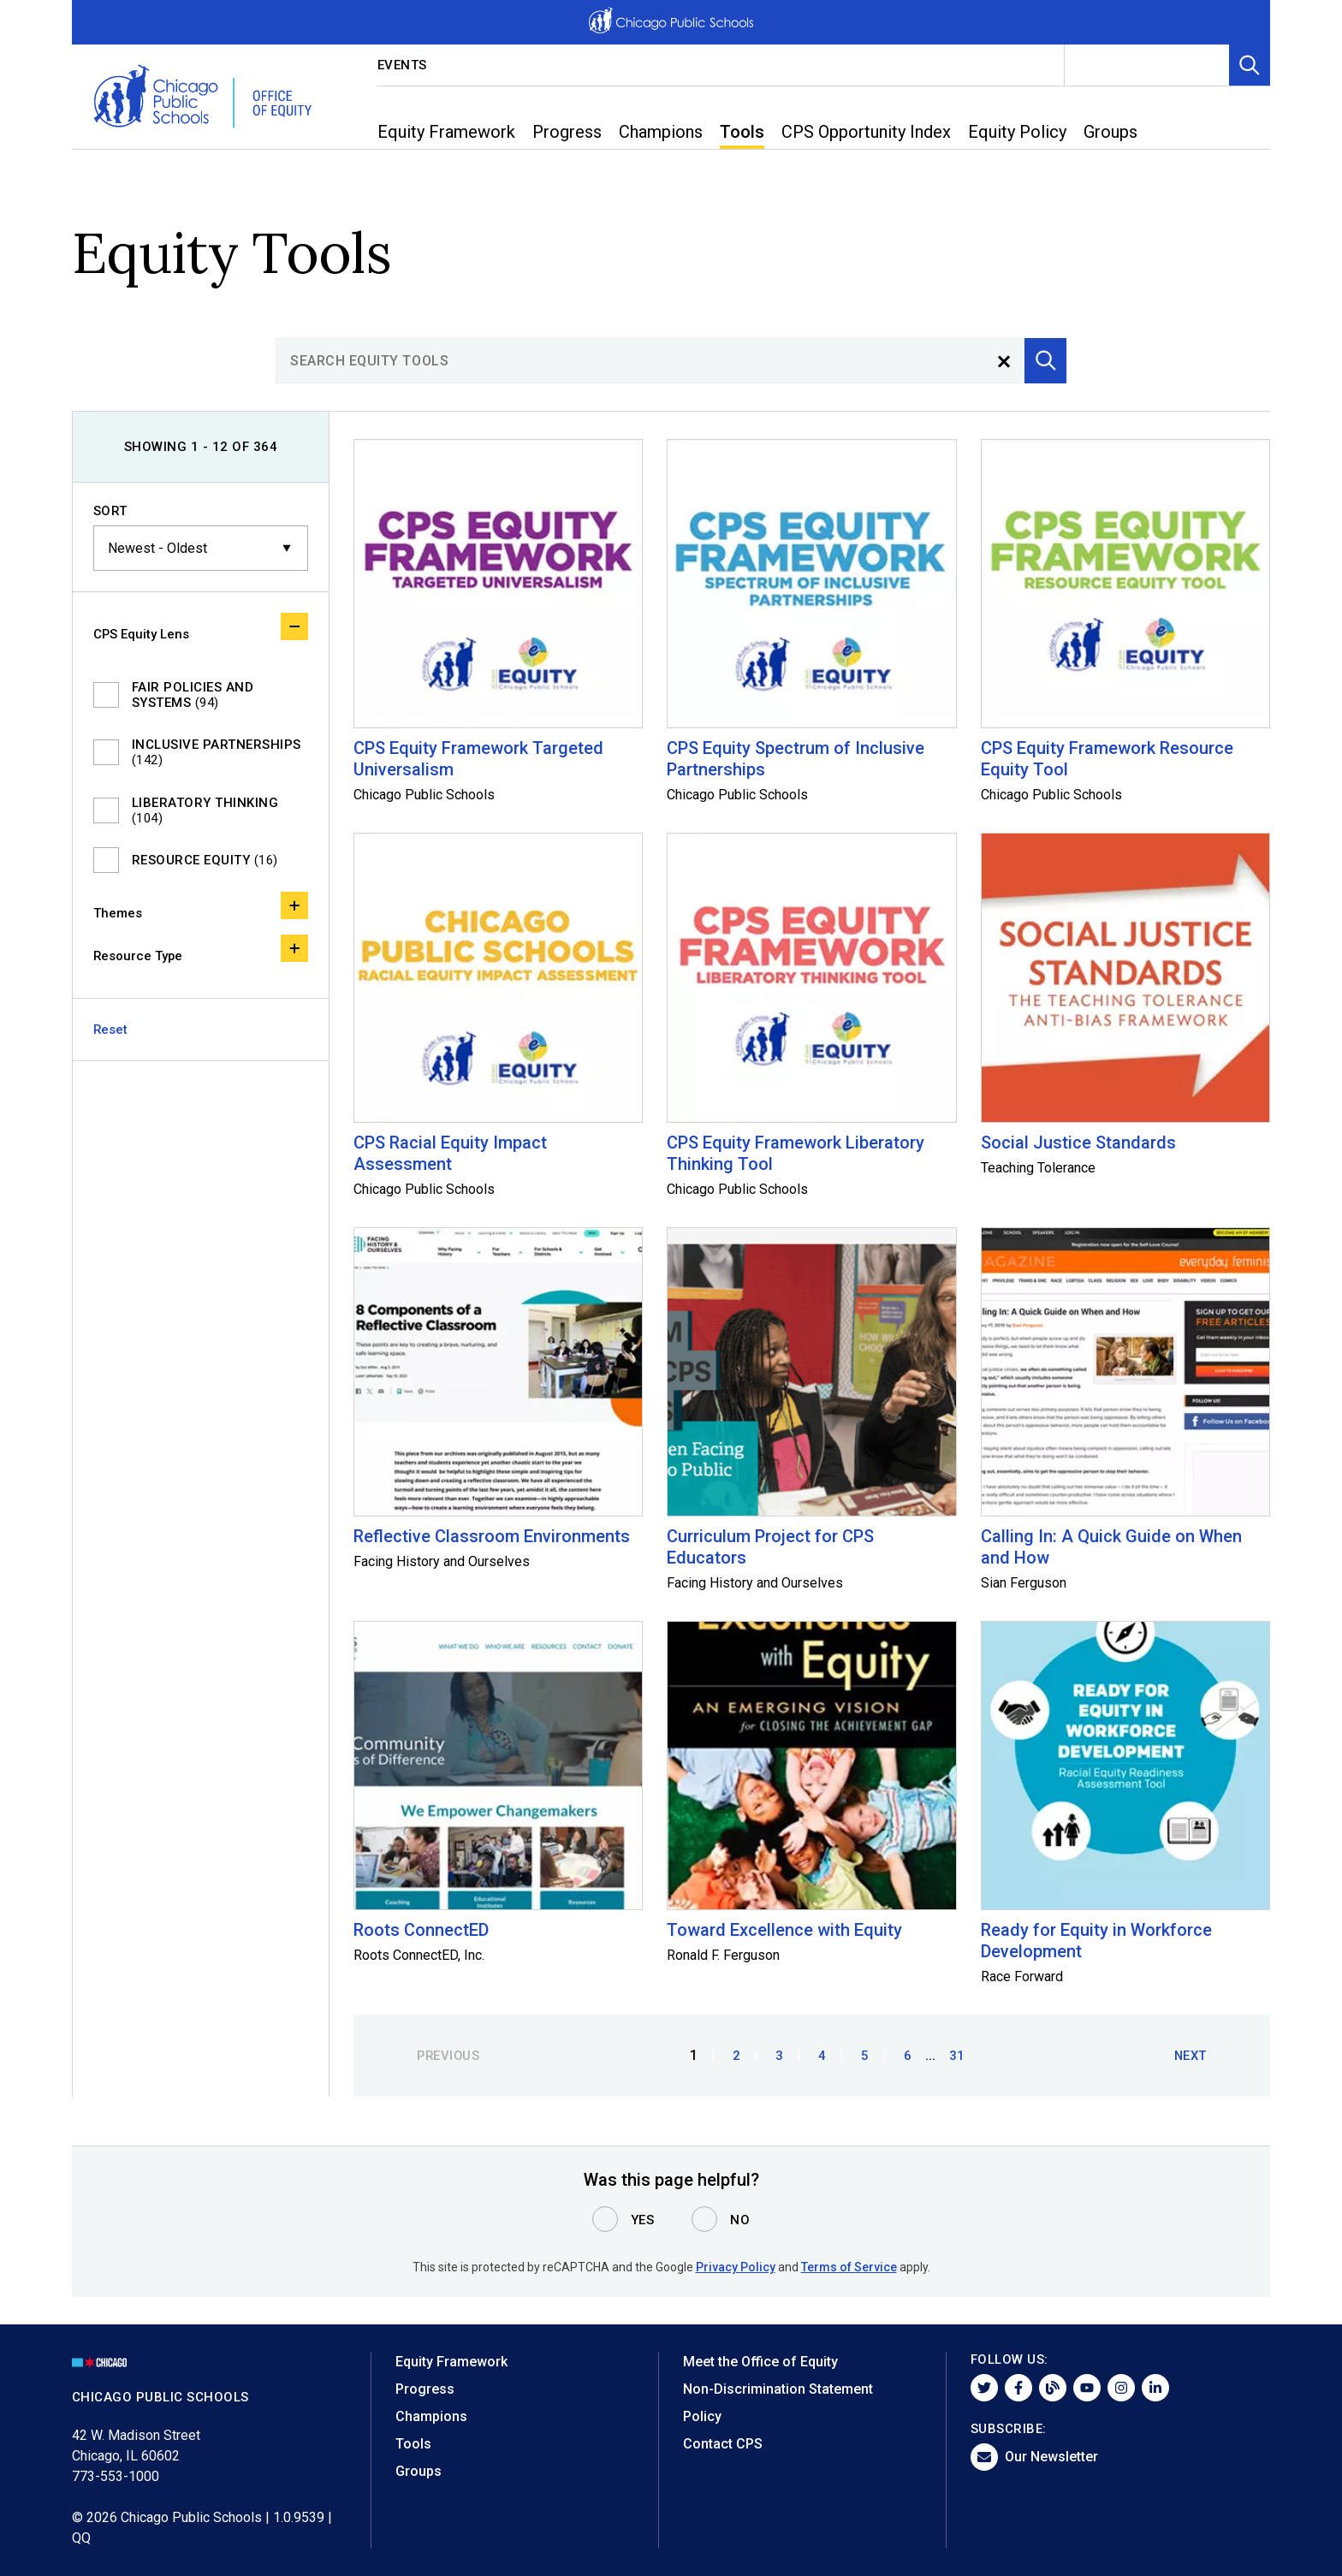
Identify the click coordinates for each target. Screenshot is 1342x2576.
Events (402, 65)
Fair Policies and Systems (193, 695)
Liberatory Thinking (205, 810)
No (740, 2220)
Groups (418, 2471)
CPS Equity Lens (200, 627)
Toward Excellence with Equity (784, 1930)
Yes (643, 2220)
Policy (702, 2416)
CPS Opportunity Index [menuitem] (866, 132)
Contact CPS (723, 2444)
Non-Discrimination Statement (778, 2389)
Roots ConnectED (421, 1930)
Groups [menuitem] (1110, 132)
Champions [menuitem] (661, 132)
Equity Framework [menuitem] (446, 132)
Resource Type (200, 949)
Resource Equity (205, 860)
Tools (413, 2444)
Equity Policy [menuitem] (1017, 132)
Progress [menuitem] (567, 132)
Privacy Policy (735, 2267)
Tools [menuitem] (742, 132)
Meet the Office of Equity (760, 2361)
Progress (424, 2389)
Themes (200, 906)
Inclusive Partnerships (216, 752)
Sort (110, 511)
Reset (110, 1029)
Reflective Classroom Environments (491, 1536)
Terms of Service (849, 2267)
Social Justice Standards (1078, 1142)
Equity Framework (451, 2361)
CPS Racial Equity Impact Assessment (450, 1153)
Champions (431, 2416)
